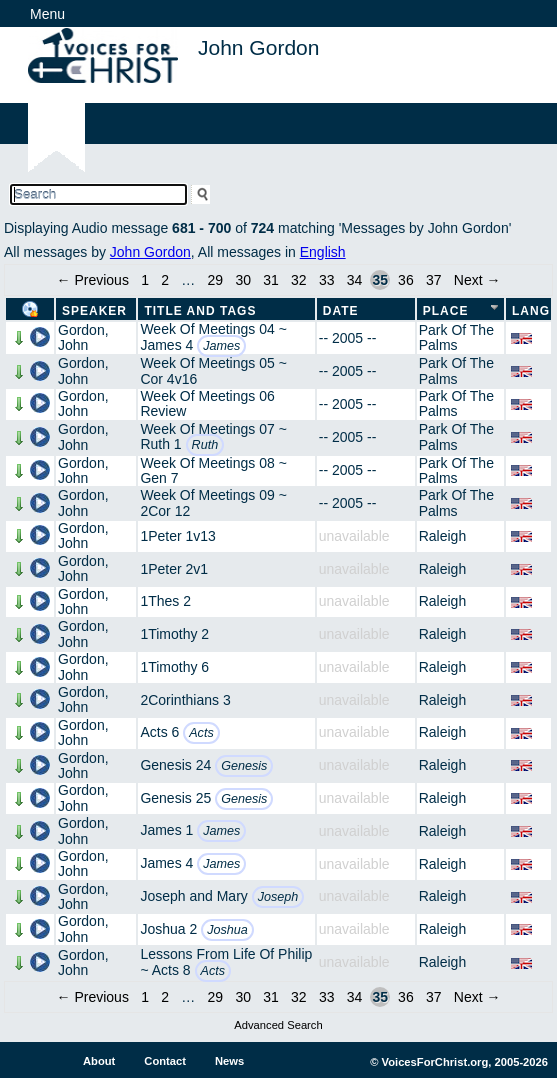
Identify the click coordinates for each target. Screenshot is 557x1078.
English (323, 252)
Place (446, 311)
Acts (201, 733)
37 (434, 280)
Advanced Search (278, 1025)
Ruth (205, 445)
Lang (531, 311)
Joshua (227, 930)
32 (299, 280)
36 (406, 280)
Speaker (94, 311)
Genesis (244, 766)
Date (341, 311)
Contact (165, 1061)
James (221, 346)
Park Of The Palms (456, 337)
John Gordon (150, 252)
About (99, 1061)
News (229, 1061)
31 (271, 280)
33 (327, 280)
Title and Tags (200, 311)
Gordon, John (83, 337)
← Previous (93, 280)
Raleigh (442, 536)
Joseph (278, 897)
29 (216, 280)
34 (355, 280)
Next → (477, 280)
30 (243, 280)
